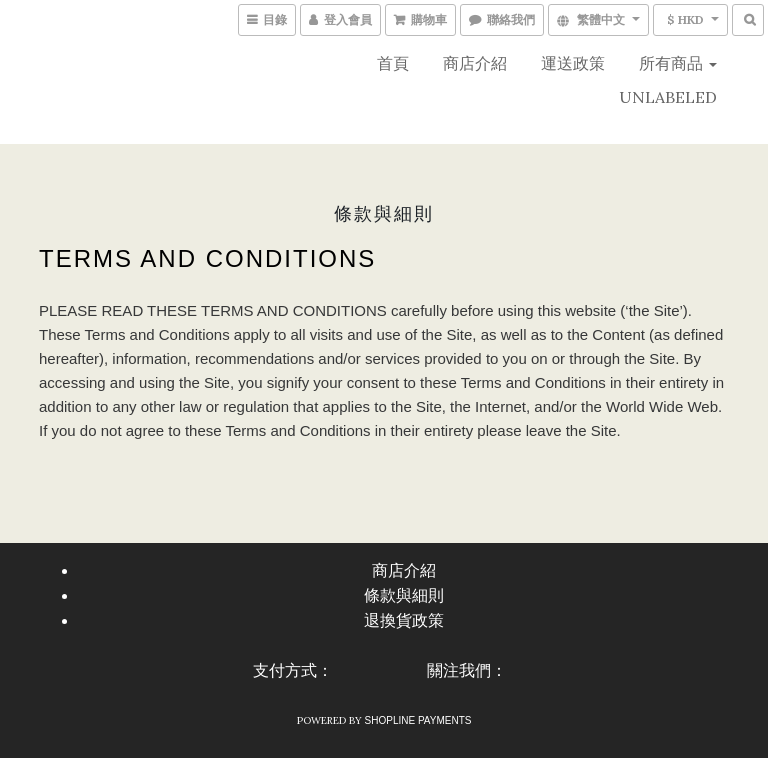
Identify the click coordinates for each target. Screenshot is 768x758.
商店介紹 (475, 63)
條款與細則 (404, 595)
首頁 (393, 63)
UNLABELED (668, 97)
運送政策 (573, 63)
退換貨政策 (404, 620)
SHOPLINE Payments (418, 720)
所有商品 (678, 63)
